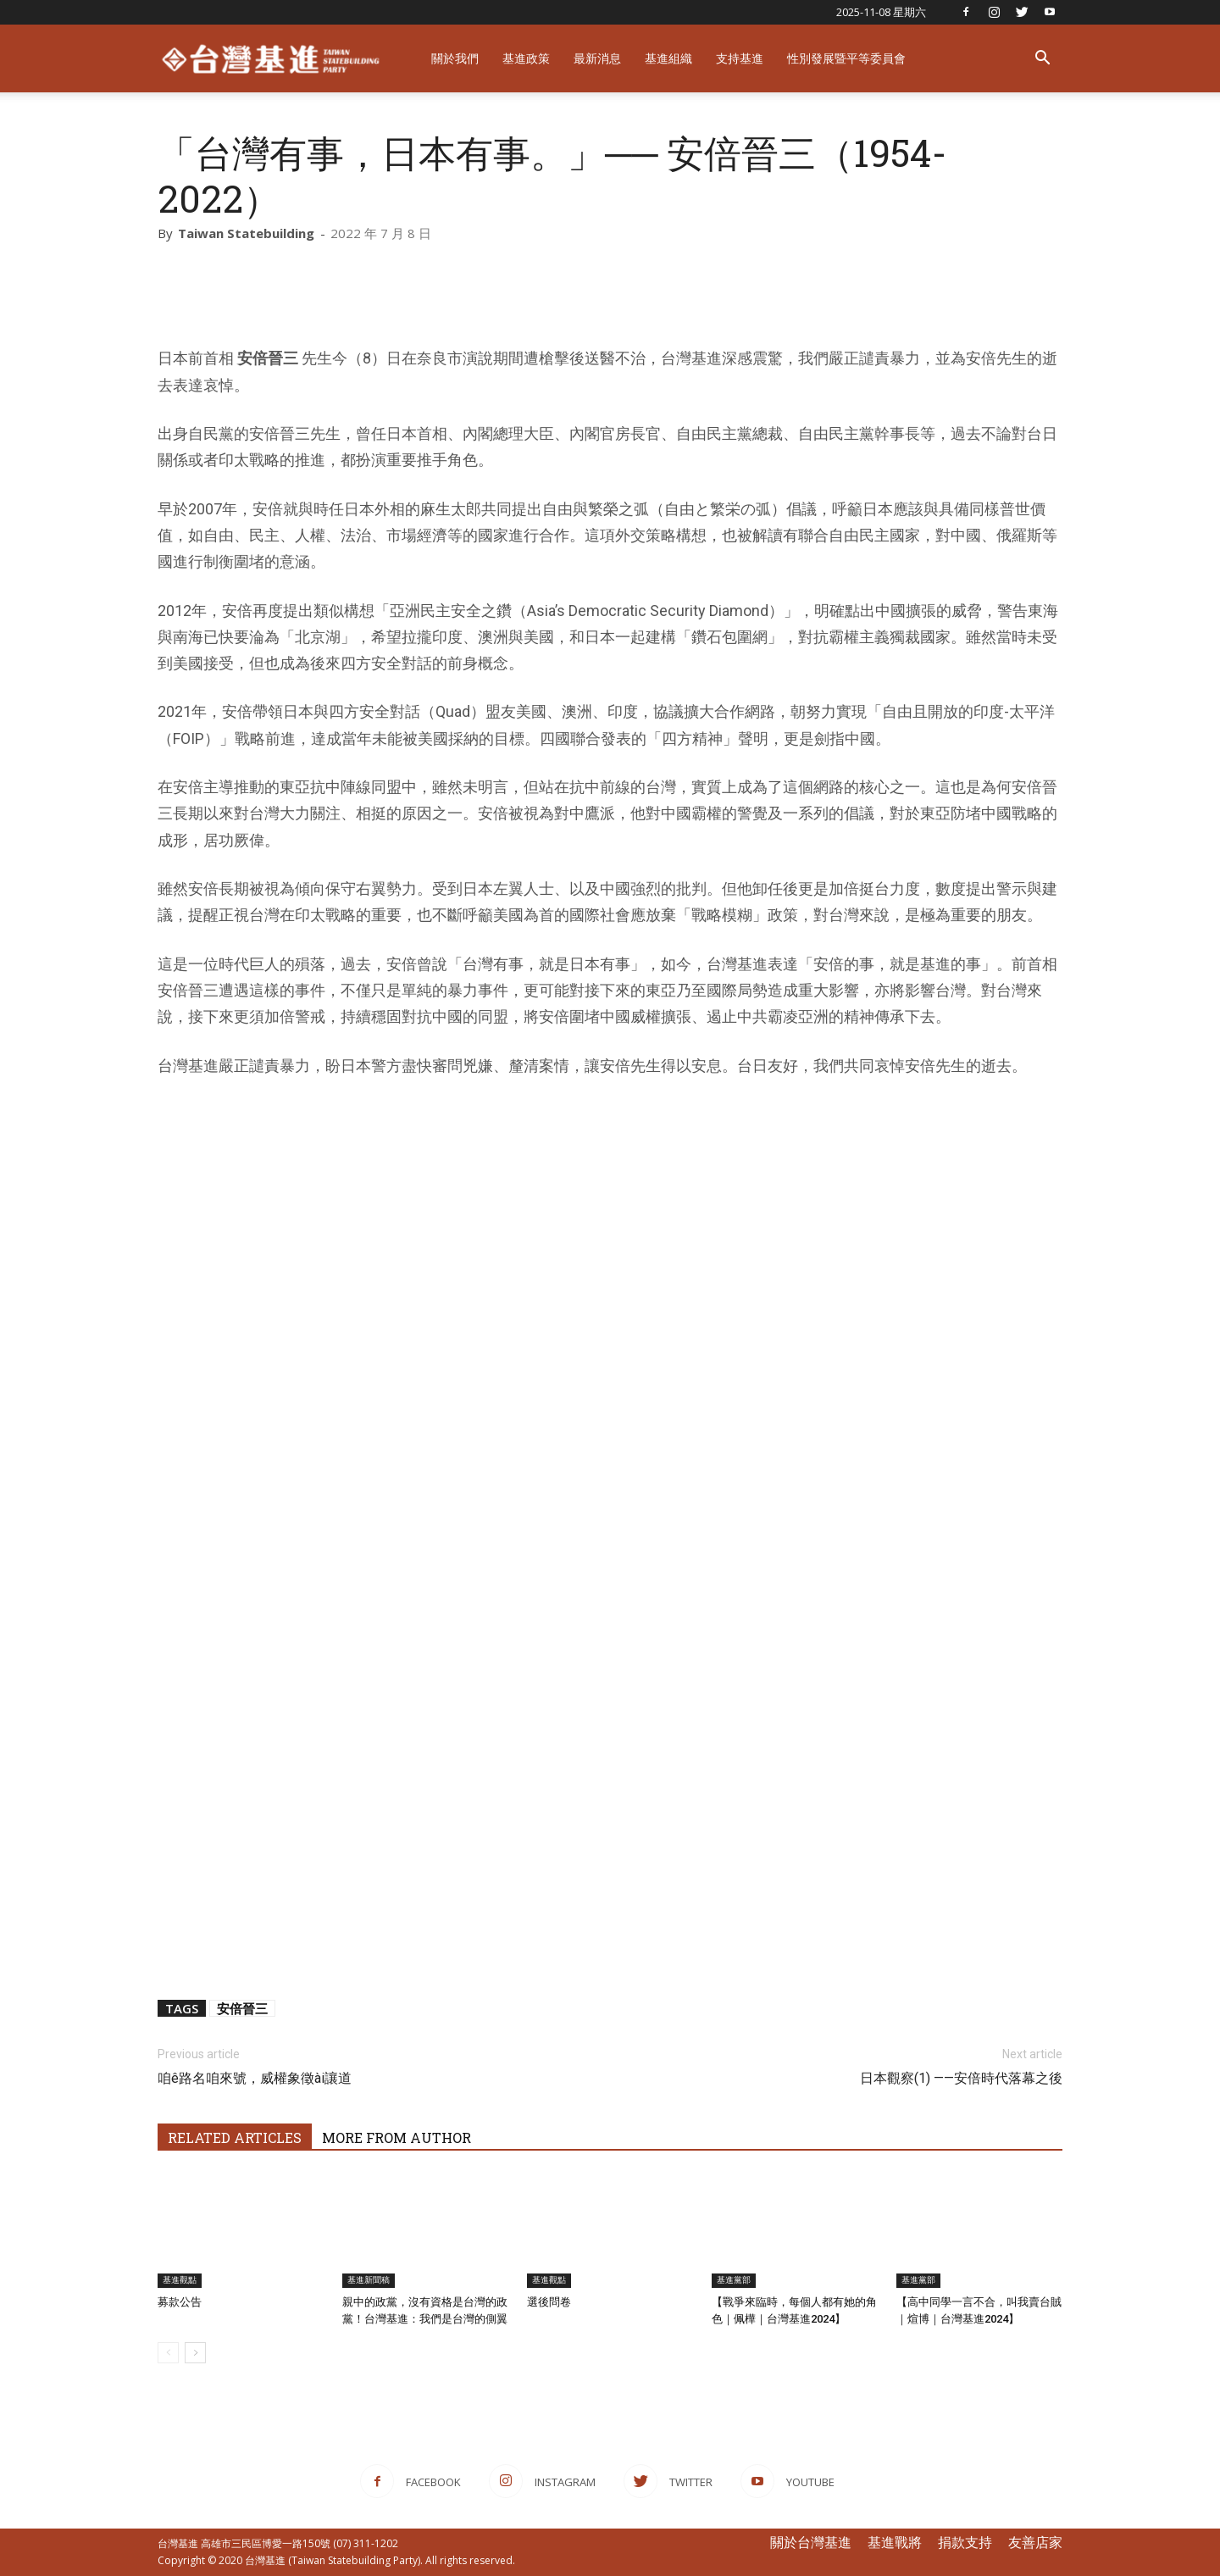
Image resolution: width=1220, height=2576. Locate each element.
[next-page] (195, 2352)
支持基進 (739, 58)
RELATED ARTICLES (235, 2137)
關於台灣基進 (810, 2542)
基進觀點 (180, 2279)
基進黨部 (734, 2279)
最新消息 (597, 58)
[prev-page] (168, 2352)
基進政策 (526, 58)
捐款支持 (965, 2542)
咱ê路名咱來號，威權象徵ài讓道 (255, 2078)
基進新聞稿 (368, 2279)
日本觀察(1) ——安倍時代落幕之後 (961, 2078)
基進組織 (668, 58)
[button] (1042, 60)
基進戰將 (895, 2542)
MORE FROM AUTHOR (396, 2137)
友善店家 (1035, 2542)
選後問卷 (549, 2302)
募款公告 (180, 2302)
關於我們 (455, 58)
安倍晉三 (242, 2008)
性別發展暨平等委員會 (846, 58)
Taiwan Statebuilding (246, 233)
